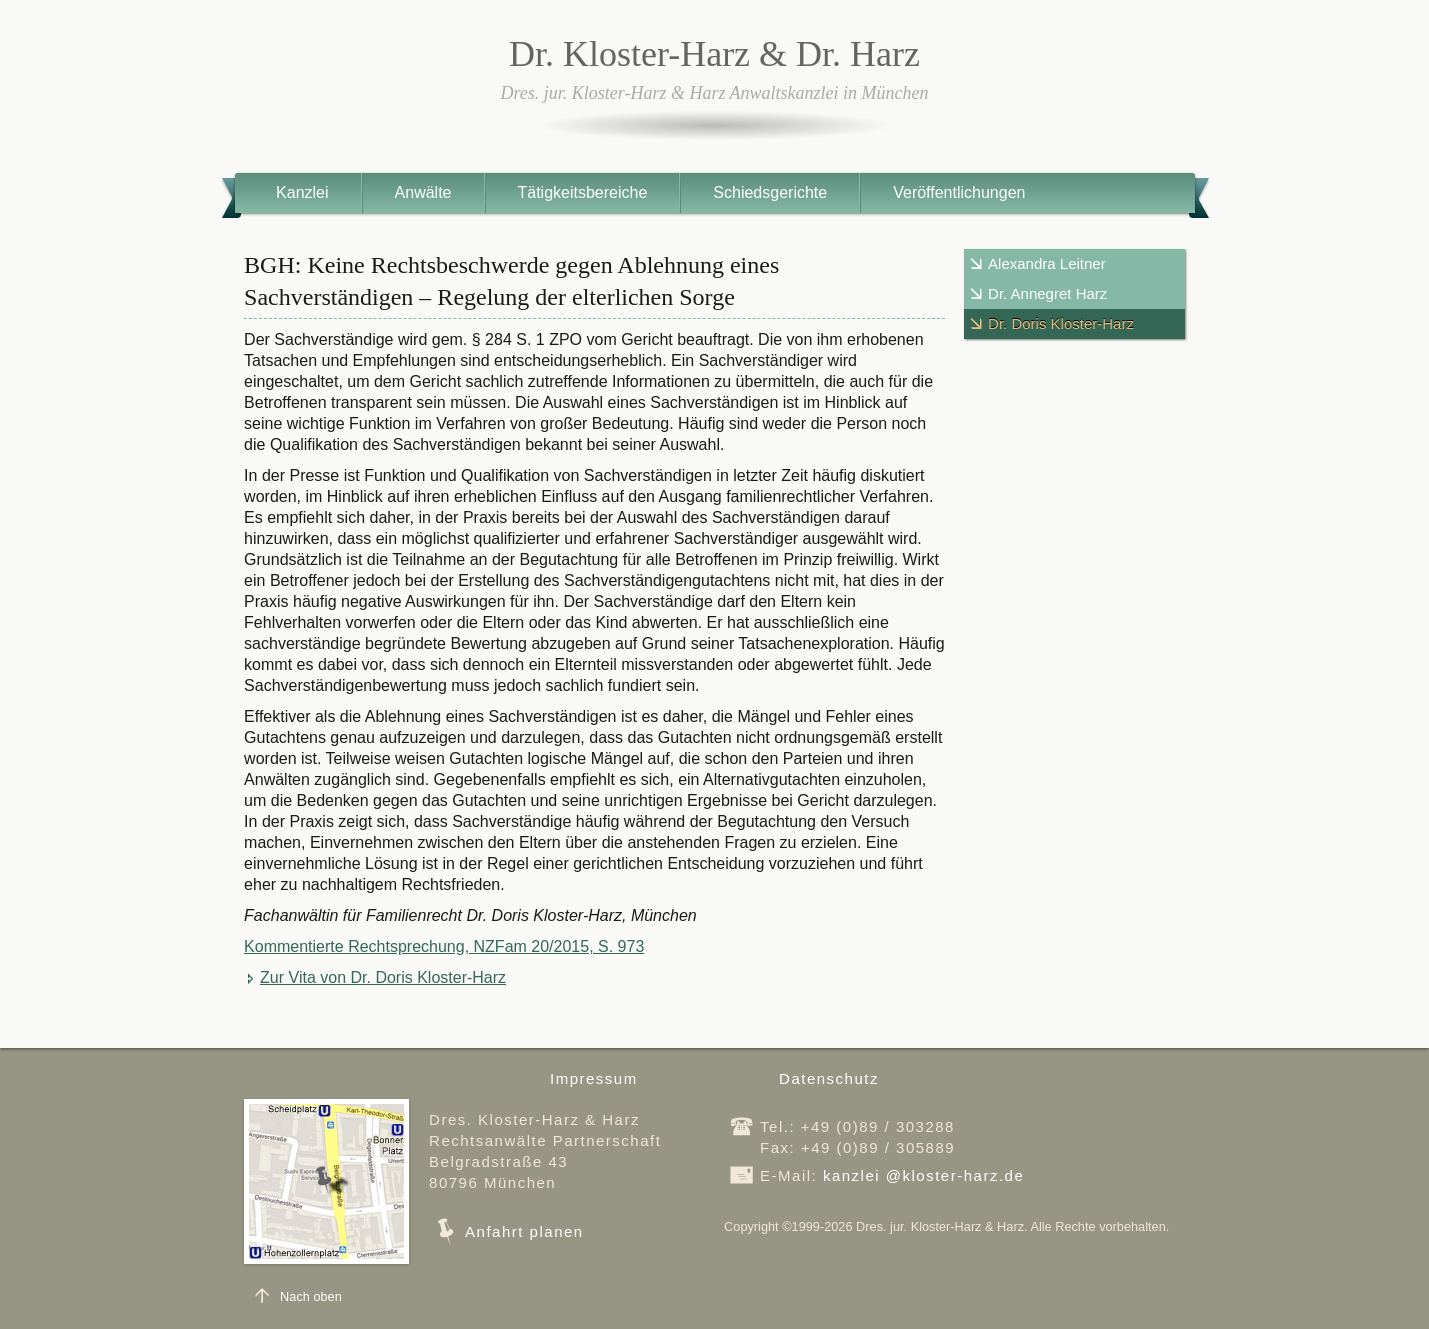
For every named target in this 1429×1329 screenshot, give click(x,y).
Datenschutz (829, 1078)
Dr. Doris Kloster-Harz (1061, 323)
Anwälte (423, 192)
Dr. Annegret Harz (1047, 293)
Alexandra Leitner (1047, 263)
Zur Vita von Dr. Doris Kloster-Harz (383, 977)
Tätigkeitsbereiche (583, 192)
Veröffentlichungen (959, 192)
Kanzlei (302, 192)
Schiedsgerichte (770, 192)
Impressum (594, 1078)
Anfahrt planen (524, 1231)
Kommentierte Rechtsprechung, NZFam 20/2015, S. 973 (444, 946)
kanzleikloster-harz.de (923, 1175)
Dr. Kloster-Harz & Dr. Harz (714, 54)
